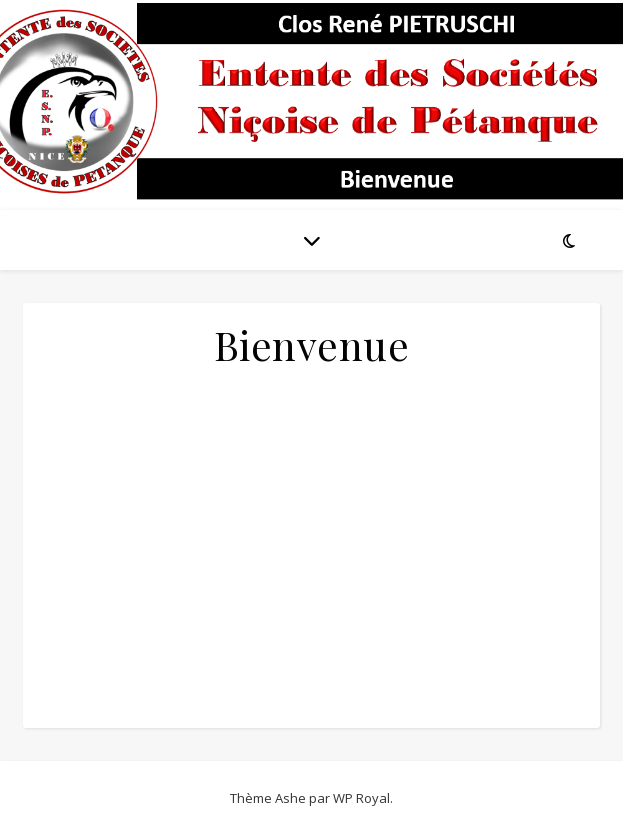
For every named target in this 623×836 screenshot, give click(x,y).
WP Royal (361, 798)
